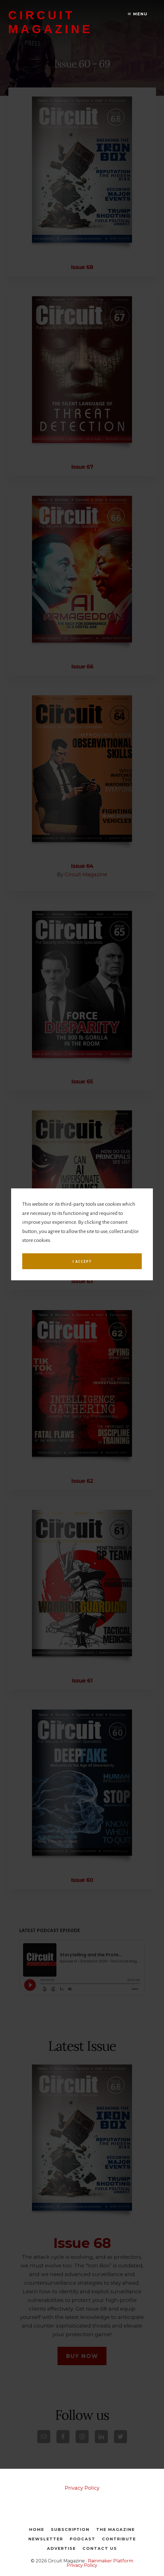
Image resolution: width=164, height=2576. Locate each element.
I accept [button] (82, 1315)
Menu (138, 13)
